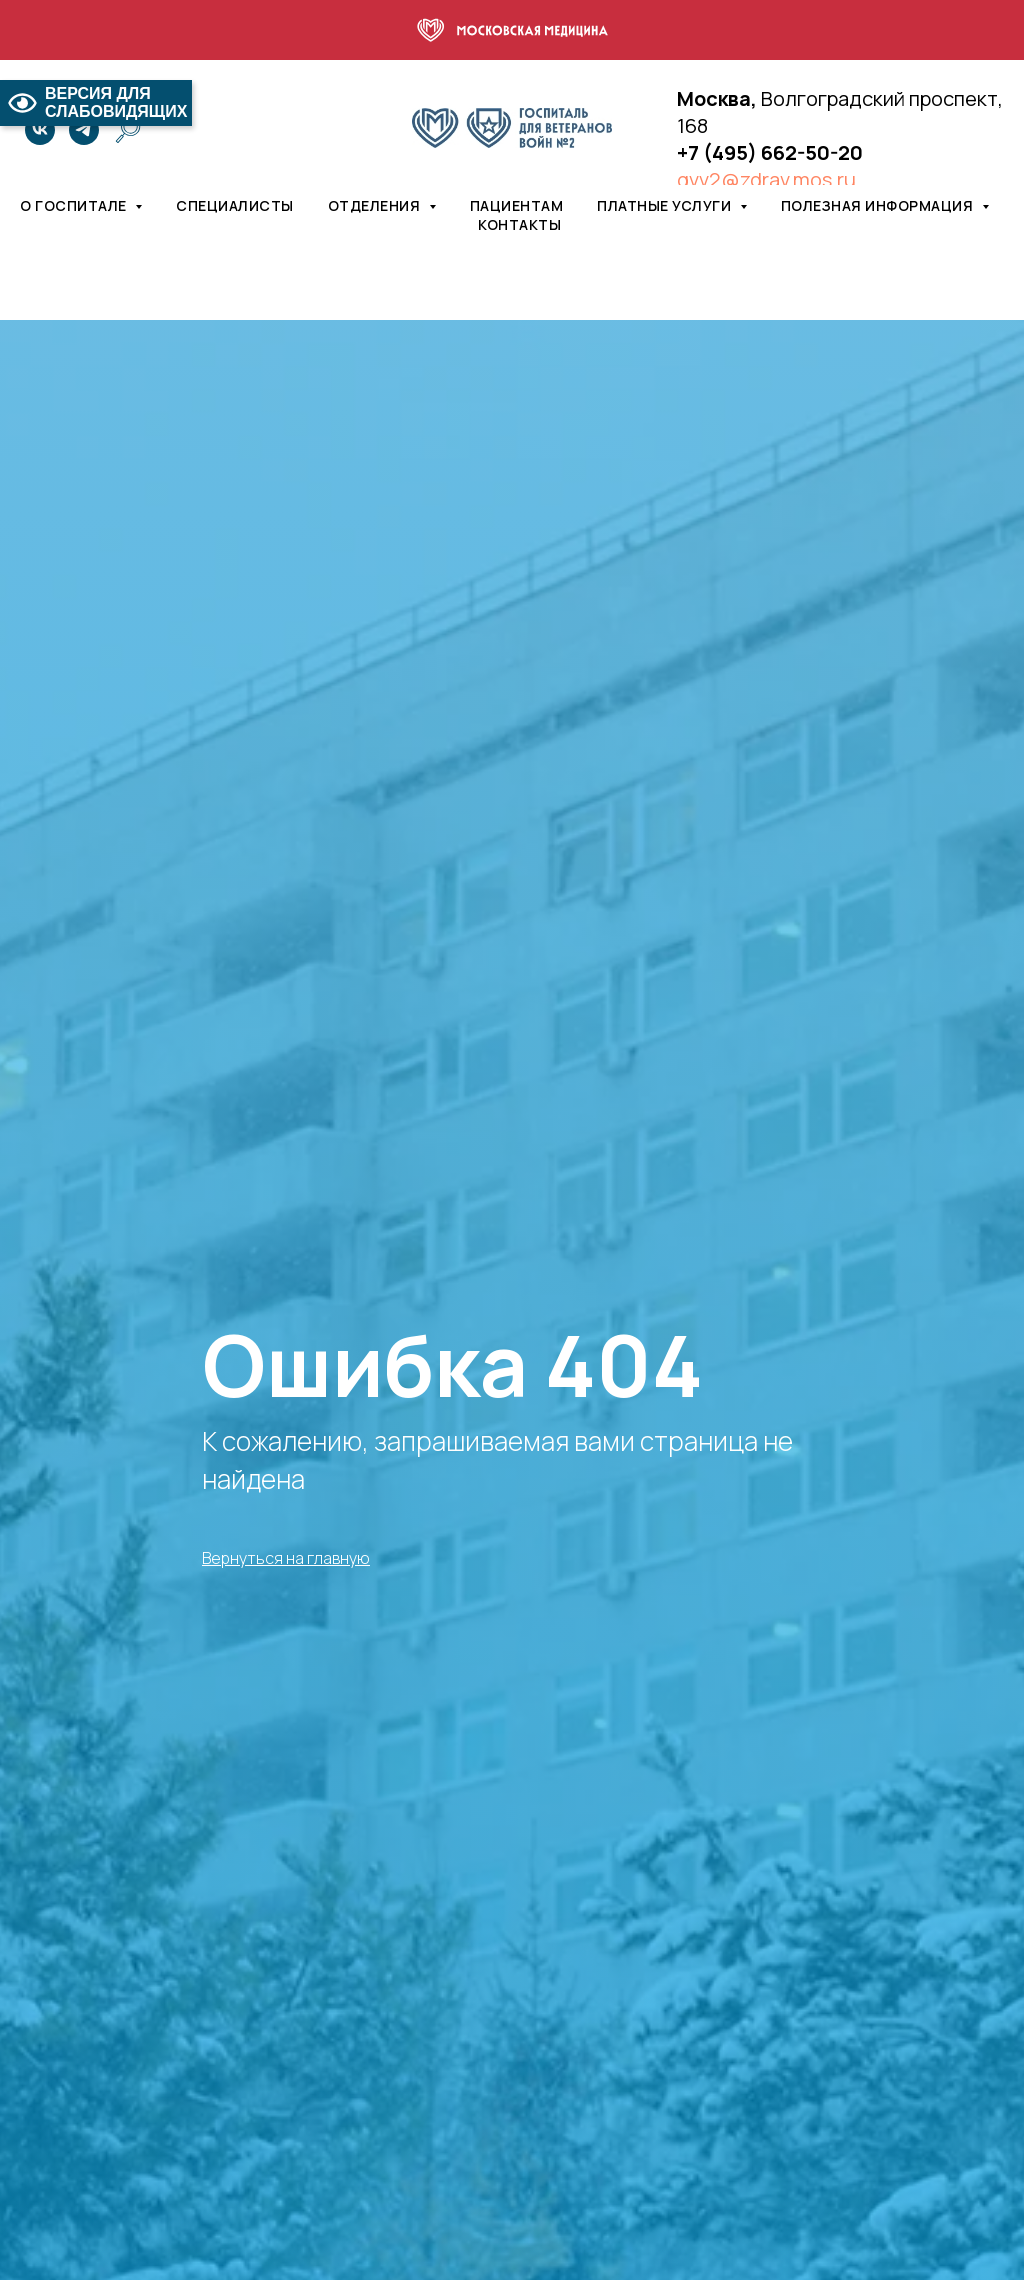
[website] (128, 130)
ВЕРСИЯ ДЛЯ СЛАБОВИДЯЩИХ (96, 102)
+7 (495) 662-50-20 (770, 152)
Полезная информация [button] (879, 205)
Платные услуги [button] (666, 205)
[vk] (40, 130)
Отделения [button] (376, 205)
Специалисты (235, 205)
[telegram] (84, 130)
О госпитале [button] (75, 205)
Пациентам (517, 205)
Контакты (519, 224)
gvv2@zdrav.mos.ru (766, 179)
